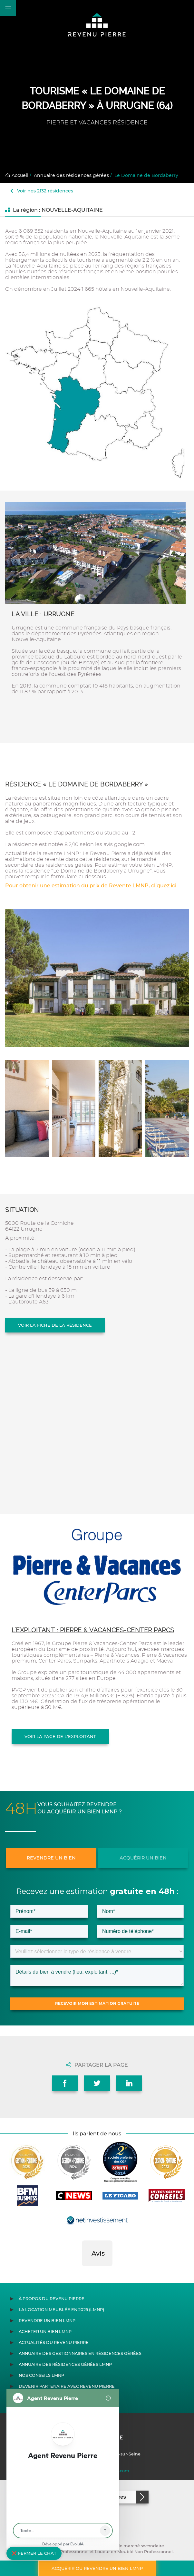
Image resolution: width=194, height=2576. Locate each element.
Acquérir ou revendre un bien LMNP (97, 2568)
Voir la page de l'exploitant (60, 1736)
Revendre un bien (51, 1858)
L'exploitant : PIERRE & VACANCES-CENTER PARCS (93, 1630)
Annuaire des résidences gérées (71, 175)
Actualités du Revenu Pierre (54, 2342)
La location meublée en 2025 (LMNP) (61, 2309)
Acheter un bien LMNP (45, 2331)
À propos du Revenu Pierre (51, 2298)
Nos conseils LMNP (41, 2375)
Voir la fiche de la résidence (55, 1325)
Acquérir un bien (143, 1858)
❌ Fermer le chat (34, 2553)
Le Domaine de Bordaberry (146, 175)
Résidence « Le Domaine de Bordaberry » (76, 784)
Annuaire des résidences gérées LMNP (65, 2364)
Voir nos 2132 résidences (41, 191)
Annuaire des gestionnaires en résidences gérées (80, 2353)
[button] (82, 2273)
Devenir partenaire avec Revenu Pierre (67, 2386)
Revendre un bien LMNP (47, 2320)
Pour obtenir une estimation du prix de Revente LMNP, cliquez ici (90, 886)
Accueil (16, 175)
